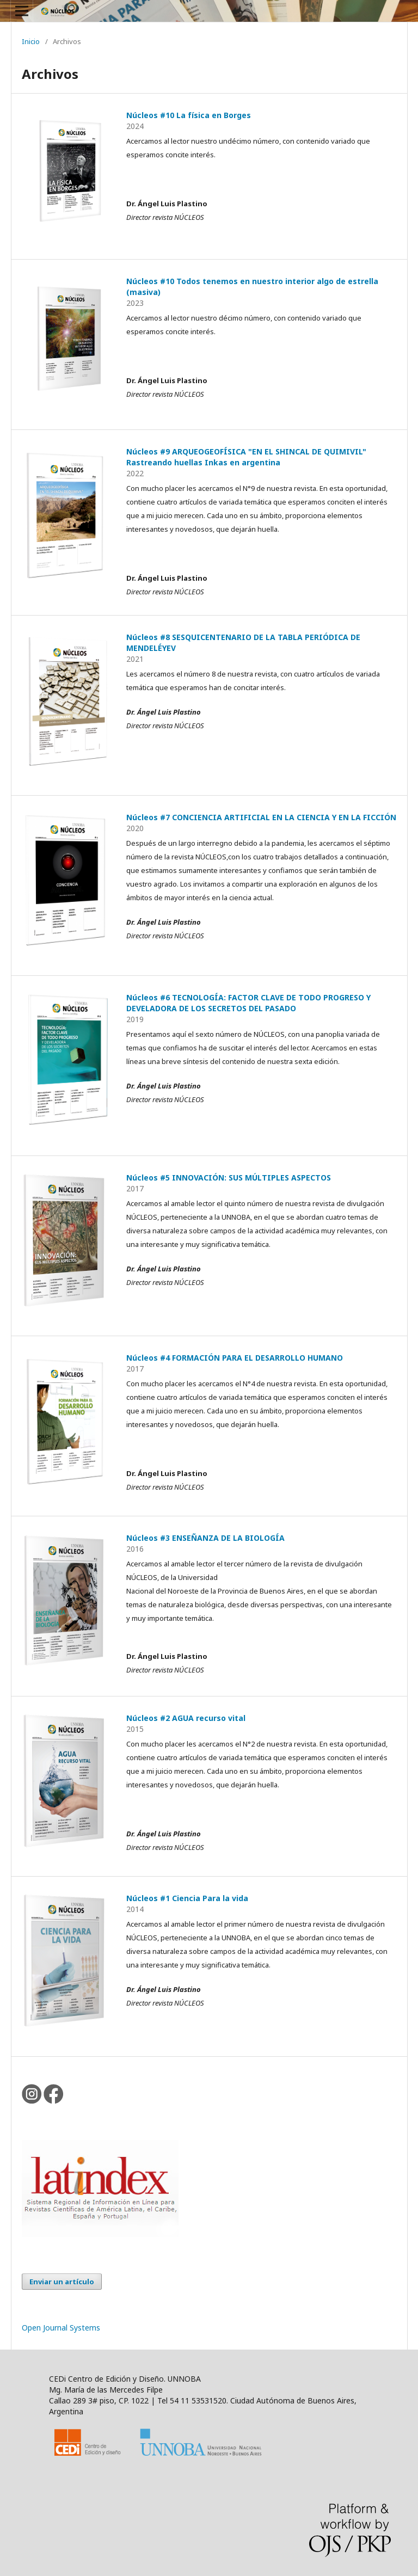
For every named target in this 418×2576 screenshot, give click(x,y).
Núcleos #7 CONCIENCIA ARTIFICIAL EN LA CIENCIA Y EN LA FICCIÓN (261, 817)
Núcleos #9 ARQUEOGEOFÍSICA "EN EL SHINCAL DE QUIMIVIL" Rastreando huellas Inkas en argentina (246, 457)
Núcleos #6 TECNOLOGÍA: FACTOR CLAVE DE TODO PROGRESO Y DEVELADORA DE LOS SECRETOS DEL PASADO (248, 1002)
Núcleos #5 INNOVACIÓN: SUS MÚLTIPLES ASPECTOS (228, 1177)
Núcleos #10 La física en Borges (188, 115)
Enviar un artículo (61, 2281)
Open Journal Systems (61, 2327)
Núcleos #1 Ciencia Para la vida (187, 1898)
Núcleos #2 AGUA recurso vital (185, 1718)
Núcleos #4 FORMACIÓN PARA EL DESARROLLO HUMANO (234, 1357)
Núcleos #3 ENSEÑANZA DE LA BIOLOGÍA (205, 1538)
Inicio (31, 41)
